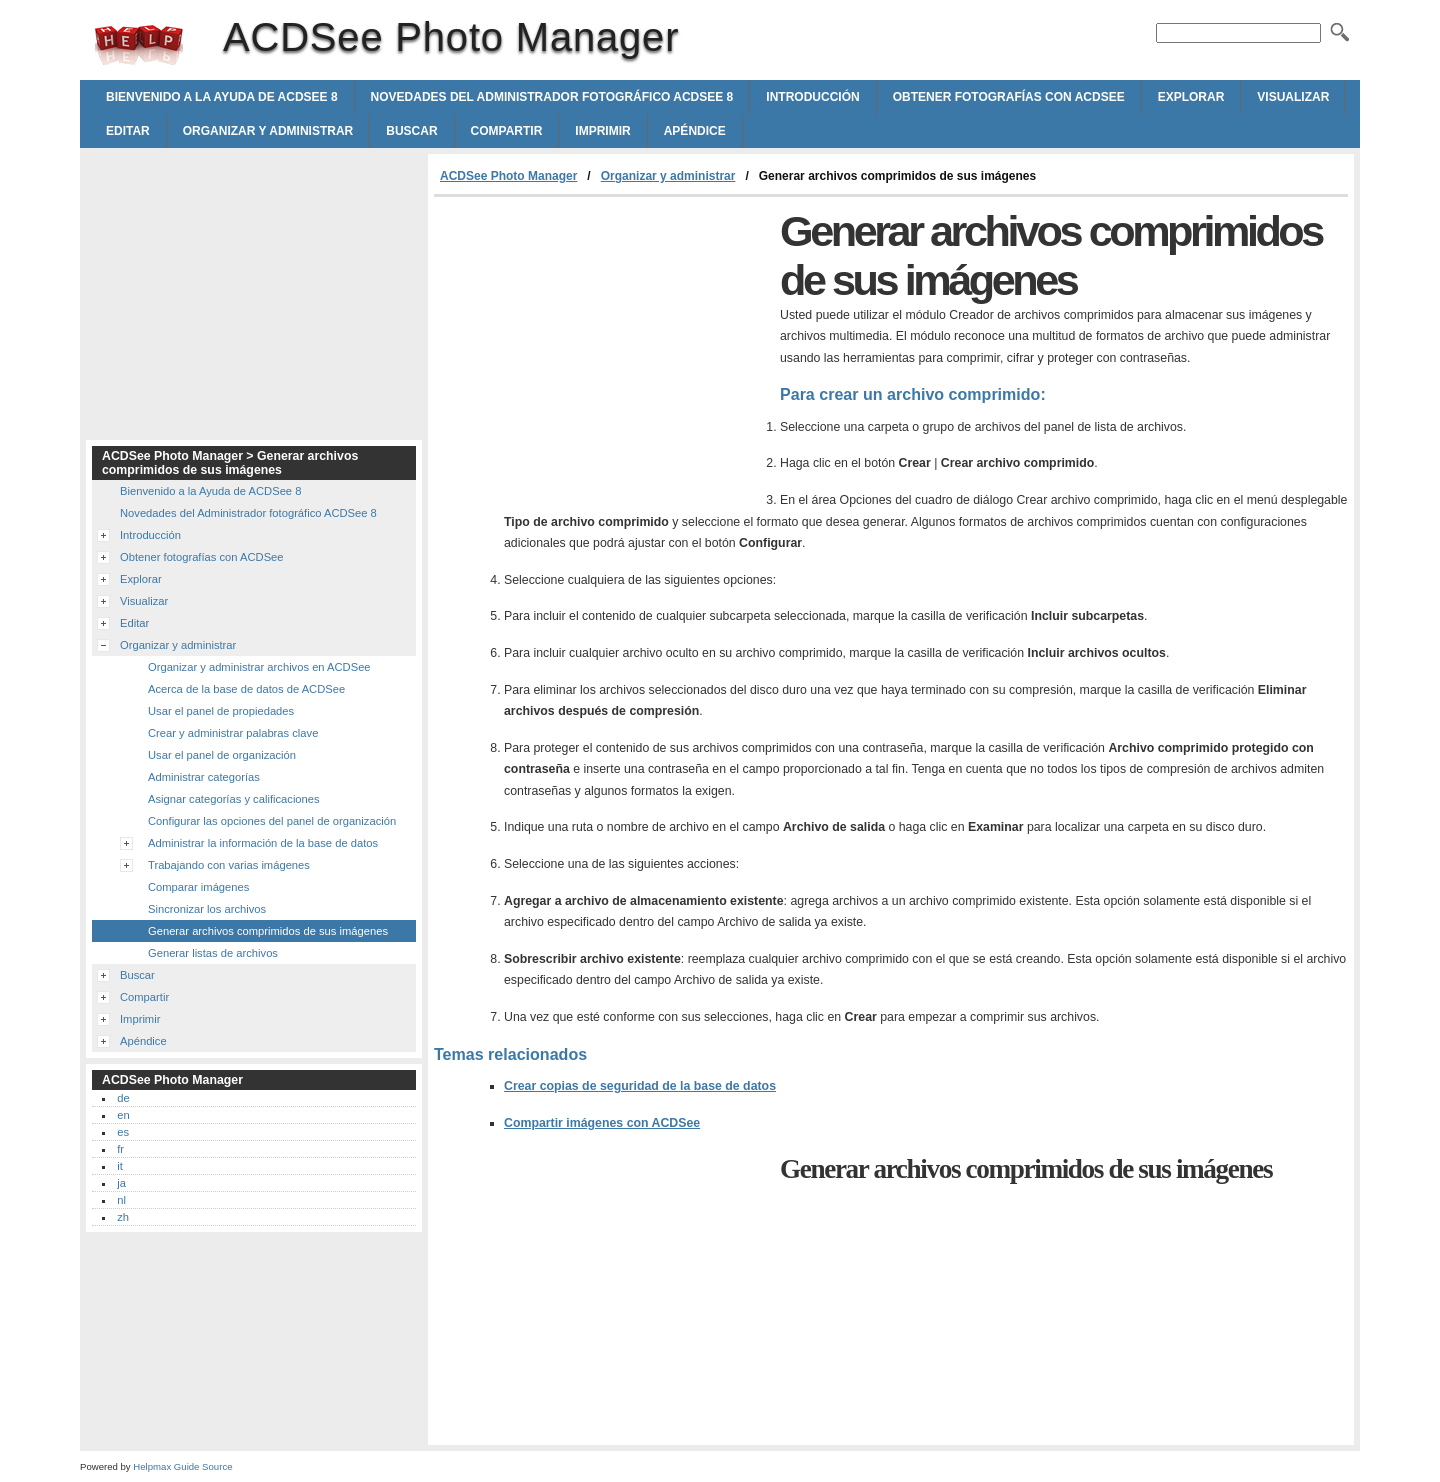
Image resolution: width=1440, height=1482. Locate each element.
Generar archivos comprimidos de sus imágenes (268, 931)
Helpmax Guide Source (182, 1466)
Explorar (1191, 97)
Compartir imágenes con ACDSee (602, 1123)
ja (121, 1183)
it (120, 1166)
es (123, 1132)
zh (123, 1217)
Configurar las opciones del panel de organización (272, 821)
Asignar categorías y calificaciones (234, 799)
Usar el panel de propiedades (221, 711)
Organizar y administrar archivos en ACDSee (259, 667)
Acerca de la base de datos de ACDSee (246, 689)
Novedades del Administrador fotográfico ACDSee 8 (552, 97)
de (123, 1098)
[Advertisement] (602, 347)
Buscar (411, 131)
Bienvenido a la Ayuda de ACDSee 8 (222, 97)
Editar (128, 131)
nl (121, 1200)
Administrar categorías (204, 777)
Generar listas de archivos (213, 953)
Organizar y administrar (268, 131)
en (123, 1115)
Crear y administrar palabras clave (233, 733)
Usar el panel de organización (222, 755)
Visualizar (1293, 97)
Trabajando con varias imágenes (229, 865)
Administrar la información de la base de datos (263, 843)
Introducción (812, 97)
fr (120, 1149)
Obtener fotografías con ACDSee (1009, 97)
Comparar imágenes (198, 887)
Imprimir (602, 131)
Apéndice (695, 131)
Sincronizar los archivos (207, 909)
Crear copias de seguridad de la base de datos (640, 1086)
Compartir (507, 131)
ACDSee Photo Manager (139, 45)
